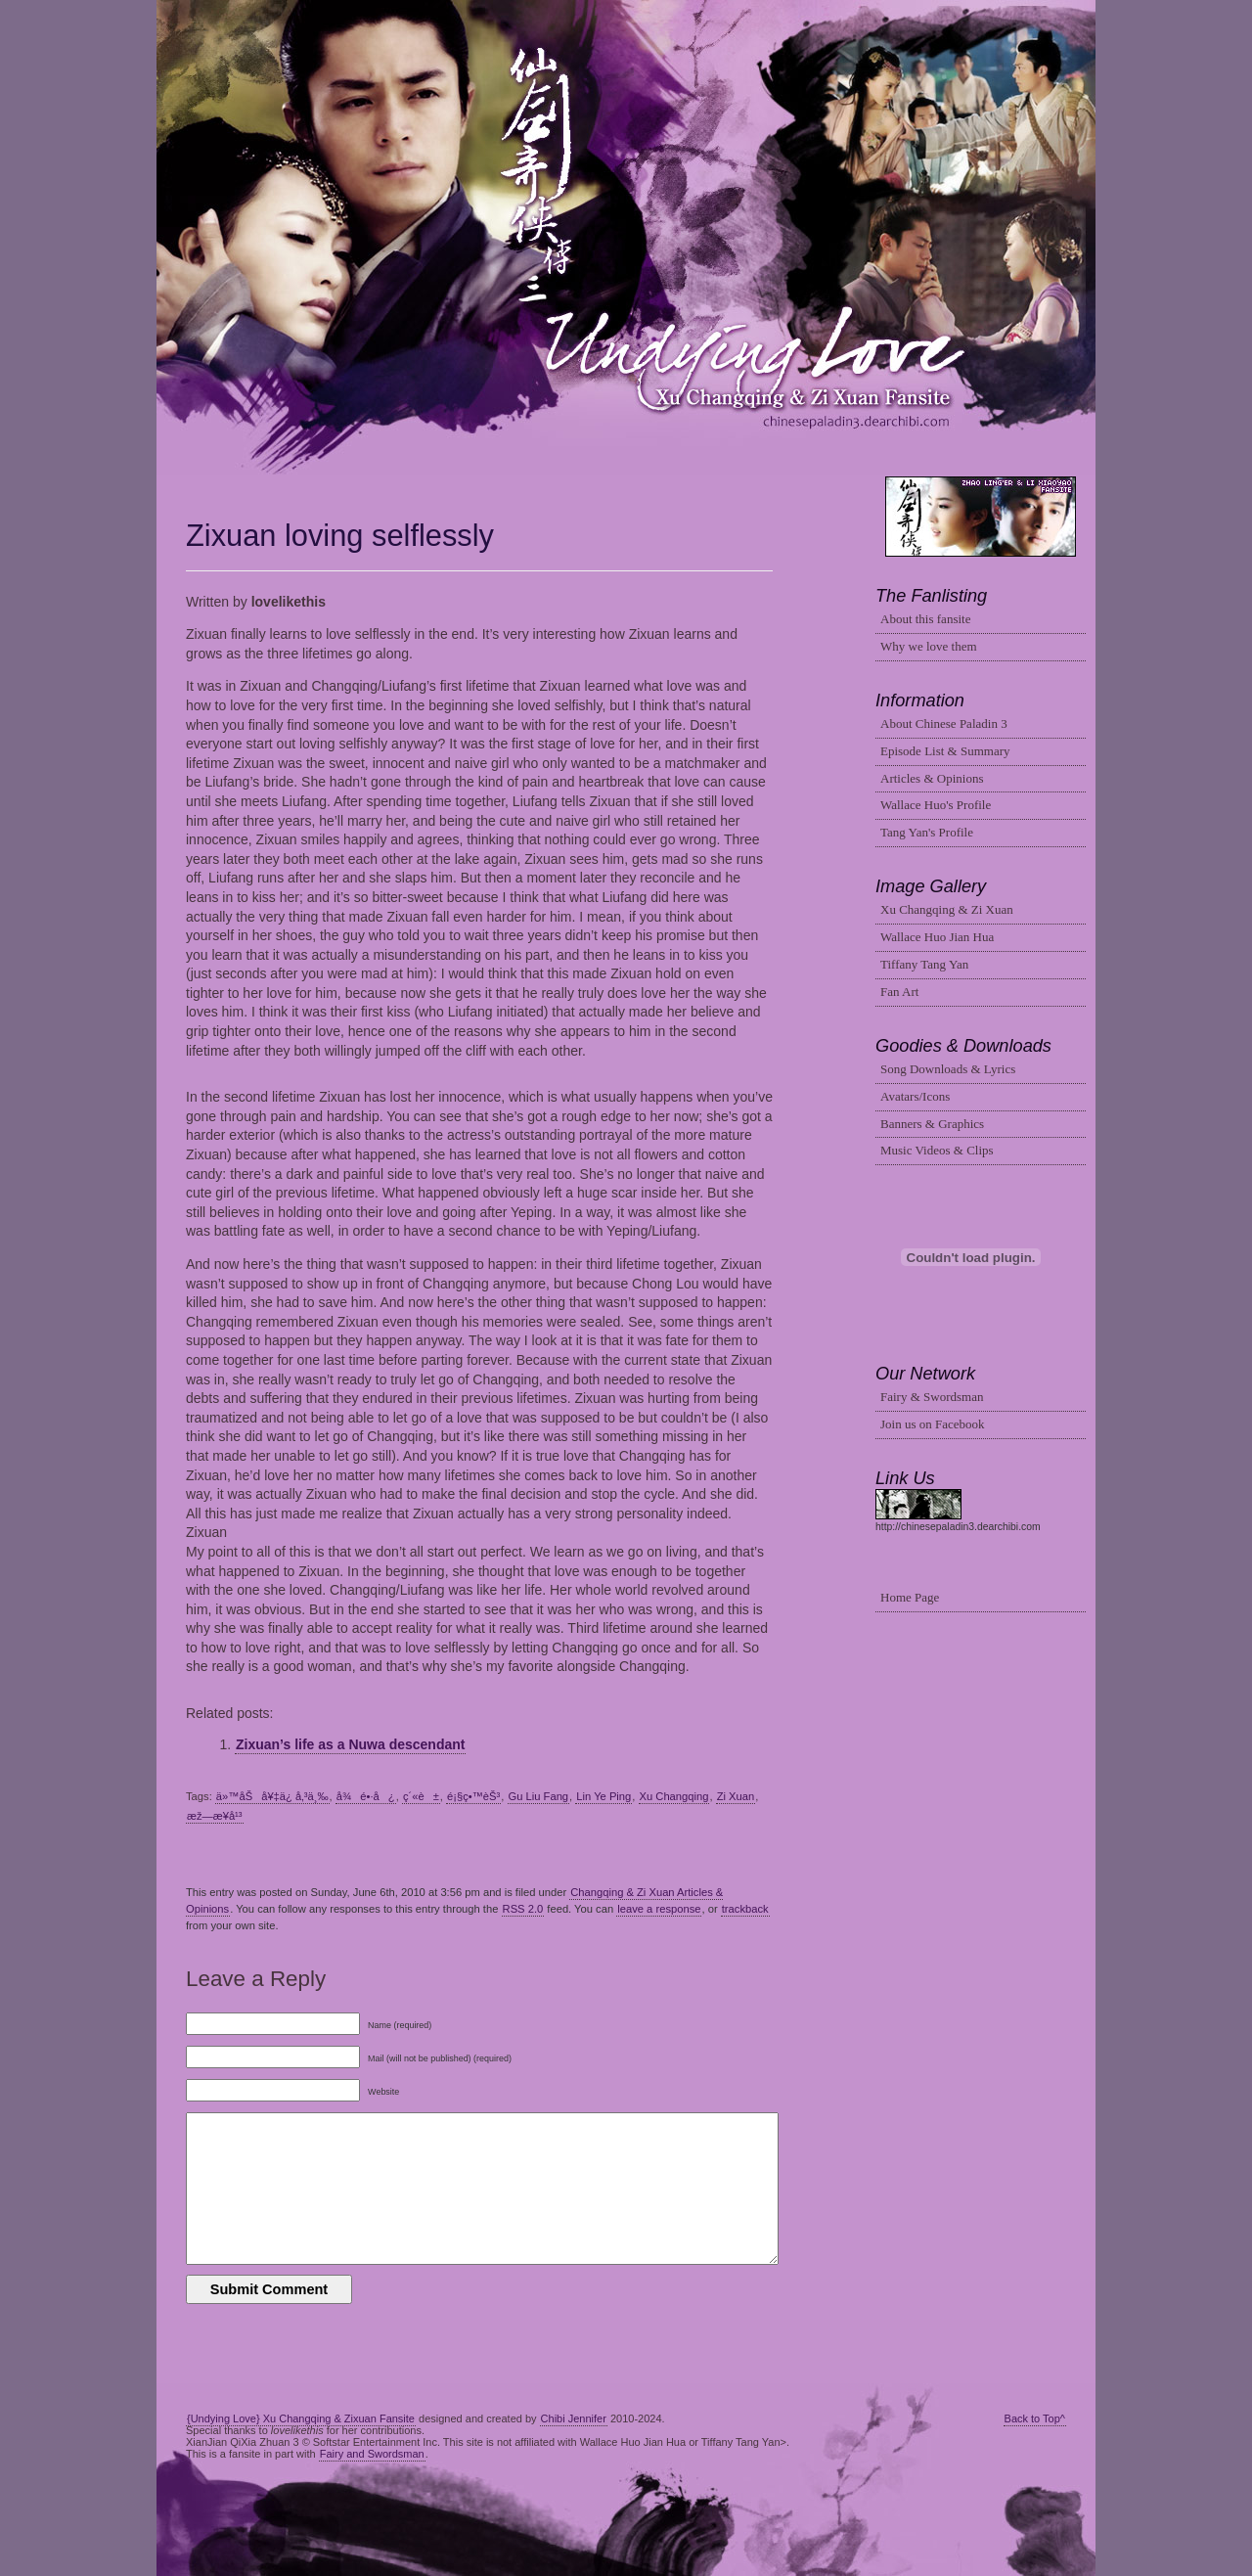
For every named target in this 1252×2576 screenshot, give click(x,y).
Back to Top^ (1035, 2418)
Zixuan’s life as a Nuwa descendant (350, 1744)
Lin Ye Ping (603, 1796)
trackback (745, 1909)
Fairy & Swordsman (931, 1396)
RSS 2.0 (523, 1909)
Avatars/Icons (915, 1096)
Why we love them (928, 646)
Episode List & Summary (945, 751)
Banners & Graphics (932, 1123)
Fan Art (899, 991)
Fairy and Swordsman (372, 2454)
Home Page (909, 1597)
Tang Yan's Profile (926, 832)
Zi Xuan (736, 1796)
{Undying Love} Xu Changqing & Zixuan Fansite (301, 2418)
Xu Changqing (674, 1796)
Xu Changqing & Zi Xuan (946, 909)
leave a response (658, 1909)
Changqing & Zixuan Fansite (626, 238)
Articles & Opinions (931, 778)
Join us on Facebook (932, 1424)
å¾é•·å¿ (365, 1796)
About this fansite (925, 618)
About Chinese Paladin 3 (943, 723)
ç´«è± (421, 1796)
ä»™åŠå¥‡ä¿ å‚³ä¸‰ (272, 1796)
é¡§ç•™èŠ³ (473, 1796)
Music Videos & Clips (937, 1150)
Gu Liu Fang (539, 1796)
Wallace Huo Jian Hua (937, 936)
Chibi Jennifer (573, 2418)
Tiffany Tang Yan (924, 964)
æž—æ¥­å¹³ (215, 1816)
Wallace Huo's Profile (935, 804)
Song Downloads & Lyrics (947, 1069)
